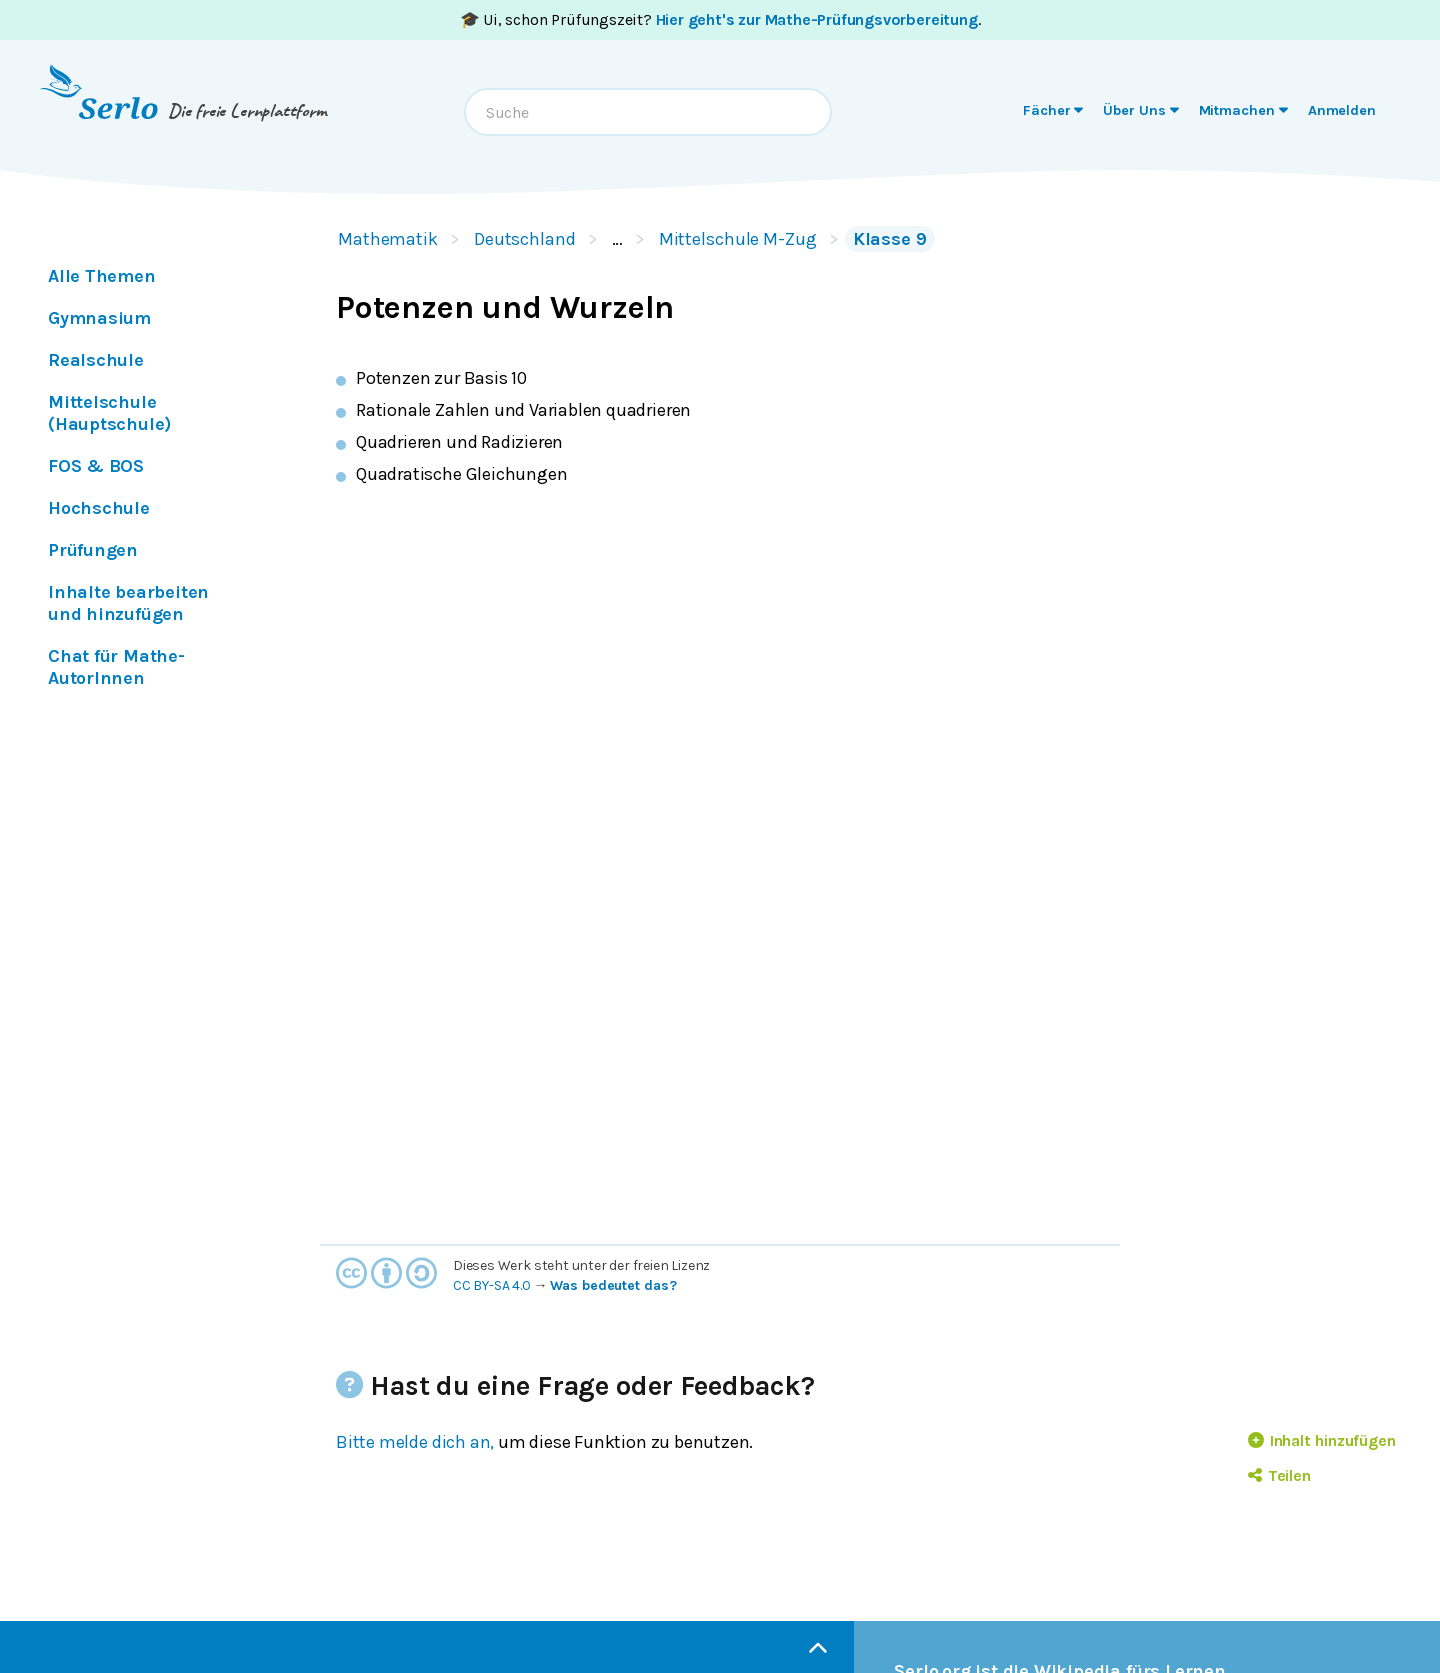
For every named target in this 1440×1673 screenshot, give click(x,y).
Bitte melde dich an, (415, 1442)
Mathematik (388, 239)
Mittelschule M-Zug (738, 239)
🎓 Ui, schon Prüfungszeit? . (720, 19)
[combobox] (648, 112)
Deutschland (525, 239)
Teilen (1279, 1475)
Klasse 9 (890, 239)
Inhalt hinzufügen (1322, 1440)
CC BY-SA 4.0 (492, 1285)
